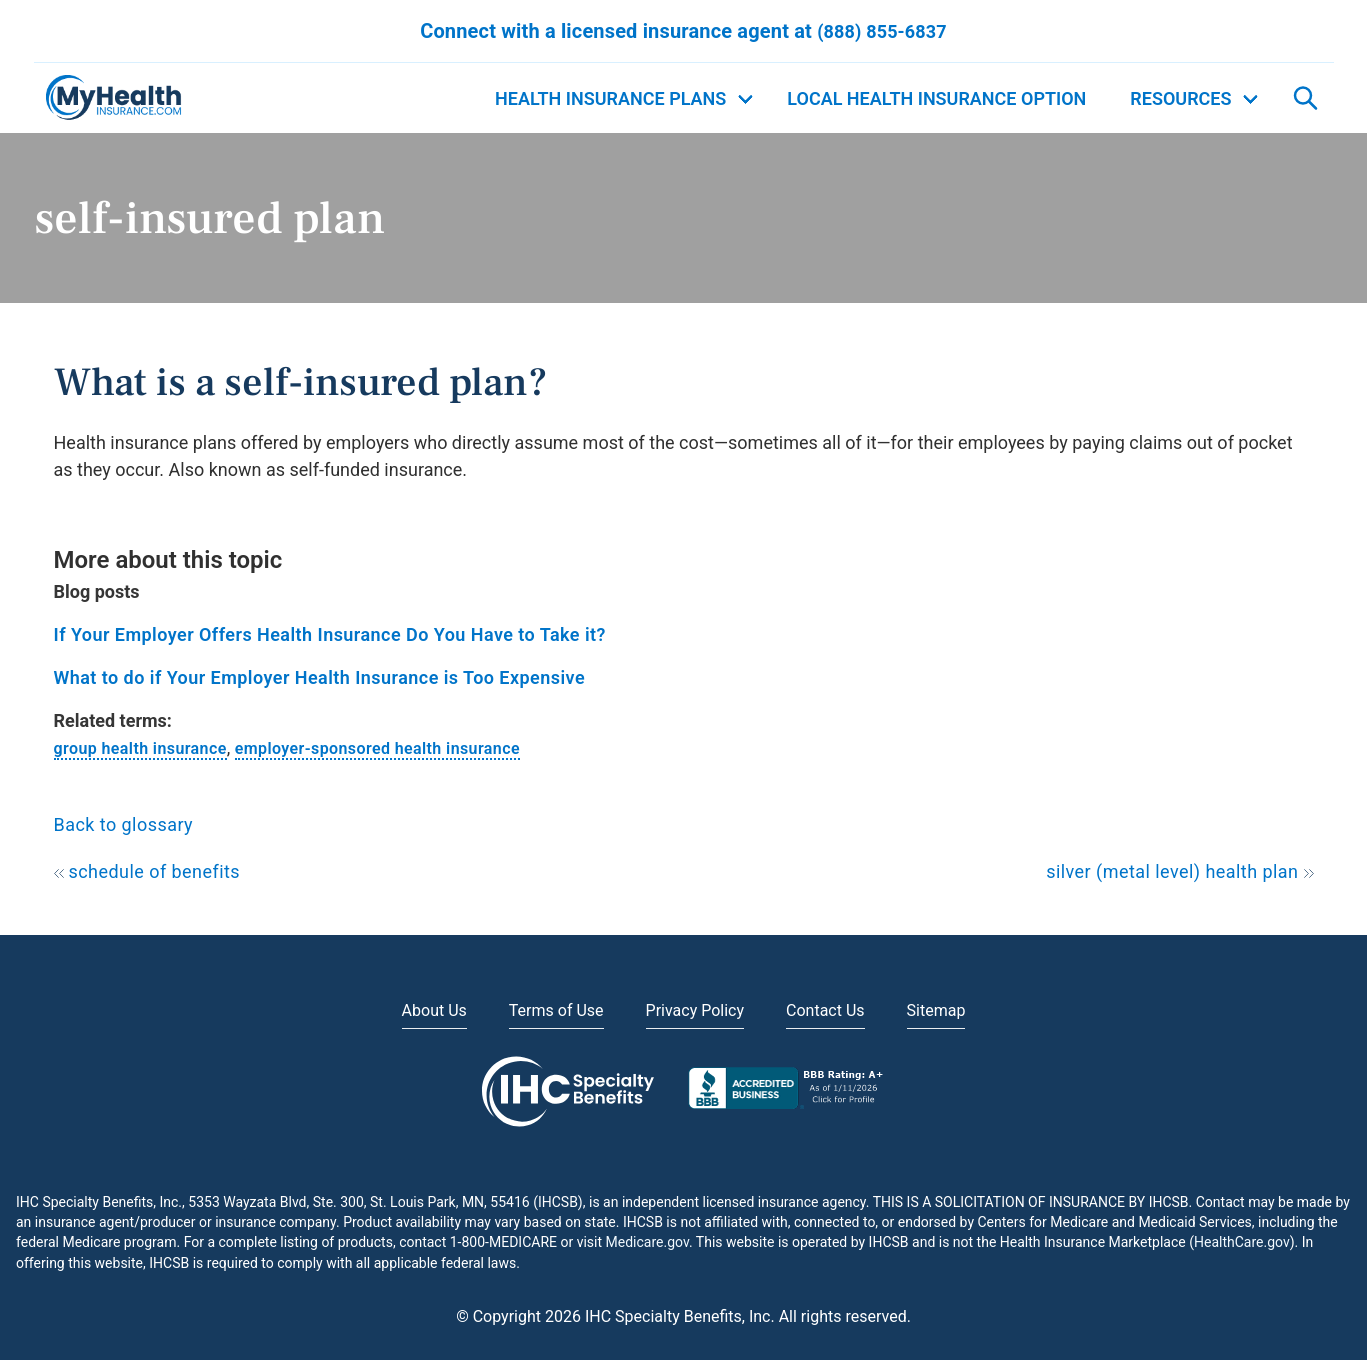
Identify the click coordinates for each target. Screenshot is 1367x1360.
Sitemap (936, 1010)
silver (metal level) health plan (1179, 871)
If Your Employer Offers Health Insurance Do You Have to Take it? (330, 634)
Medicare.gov (647, 1242)
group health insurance (140, 748)
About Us (434, 1010)
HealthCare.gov (1242, 1242)
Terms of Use (556, 1010)
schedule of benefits (147, 871)
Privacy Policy (695, 1010)
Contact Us (825, 1010)
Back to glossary (124, 824)
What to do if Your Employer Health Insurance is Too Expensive (320, 677)
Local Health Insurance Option (936, 98)
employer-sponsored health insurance (377, 748)
